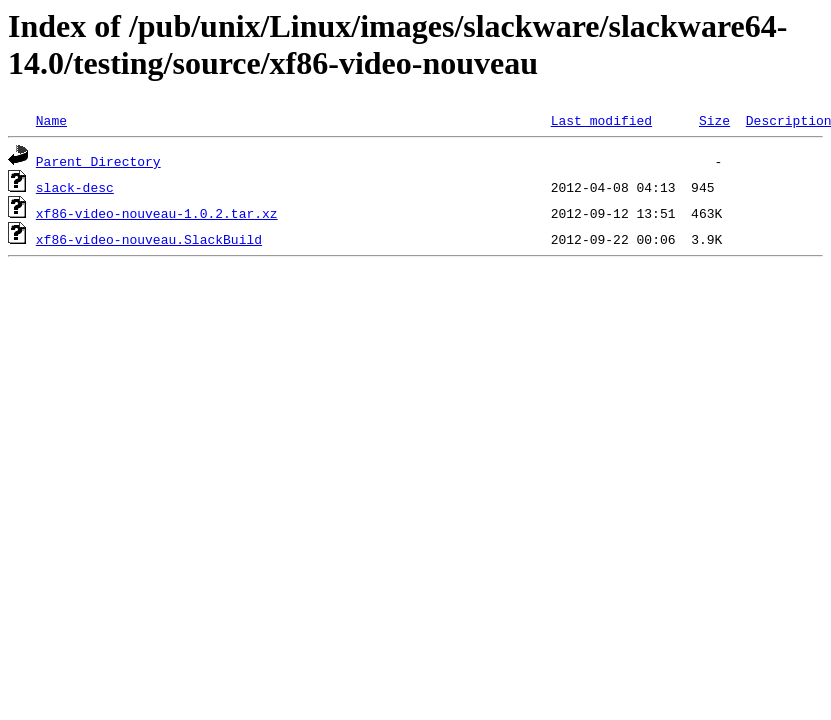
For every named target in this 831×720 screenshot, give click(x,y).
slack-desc (75, 187)
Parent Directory (98, 161)
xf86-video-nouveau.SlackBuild (149, 239)
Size (714, 120)
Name (51, 120)
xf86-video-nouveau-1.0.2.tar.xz (157, 213)
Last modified (601, 120)
